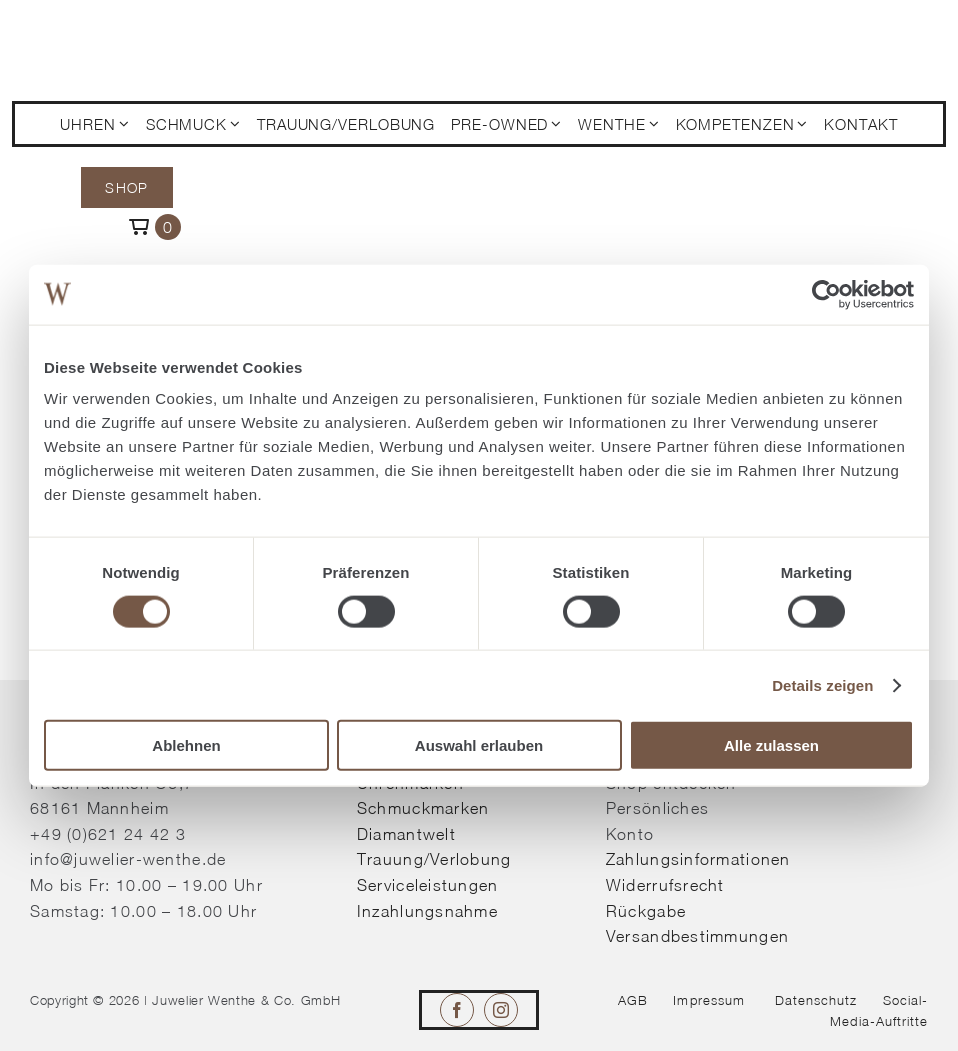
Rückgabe (646, 911)
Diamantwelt (406, 834)
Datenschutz (816, 1000)
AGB (633, 1000)
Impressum (708, 1000)
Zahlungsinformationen (698, 859)
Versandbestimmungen (697, 936)
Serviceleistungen (428, 885)
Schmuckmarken (423, 808)
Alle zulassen (771, 745)
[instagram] (501, 1010)
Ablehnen (186, 745)
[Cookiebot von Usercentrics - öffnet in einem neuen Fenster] (826, 294)
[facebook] (457, 1010)
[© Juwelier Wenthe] (129, 28)
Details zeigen (822, 684)
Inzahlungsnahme (427, 911)
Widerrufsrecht (665, 885)
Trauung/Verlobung (434, 859)
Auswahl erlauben (479, 745)
